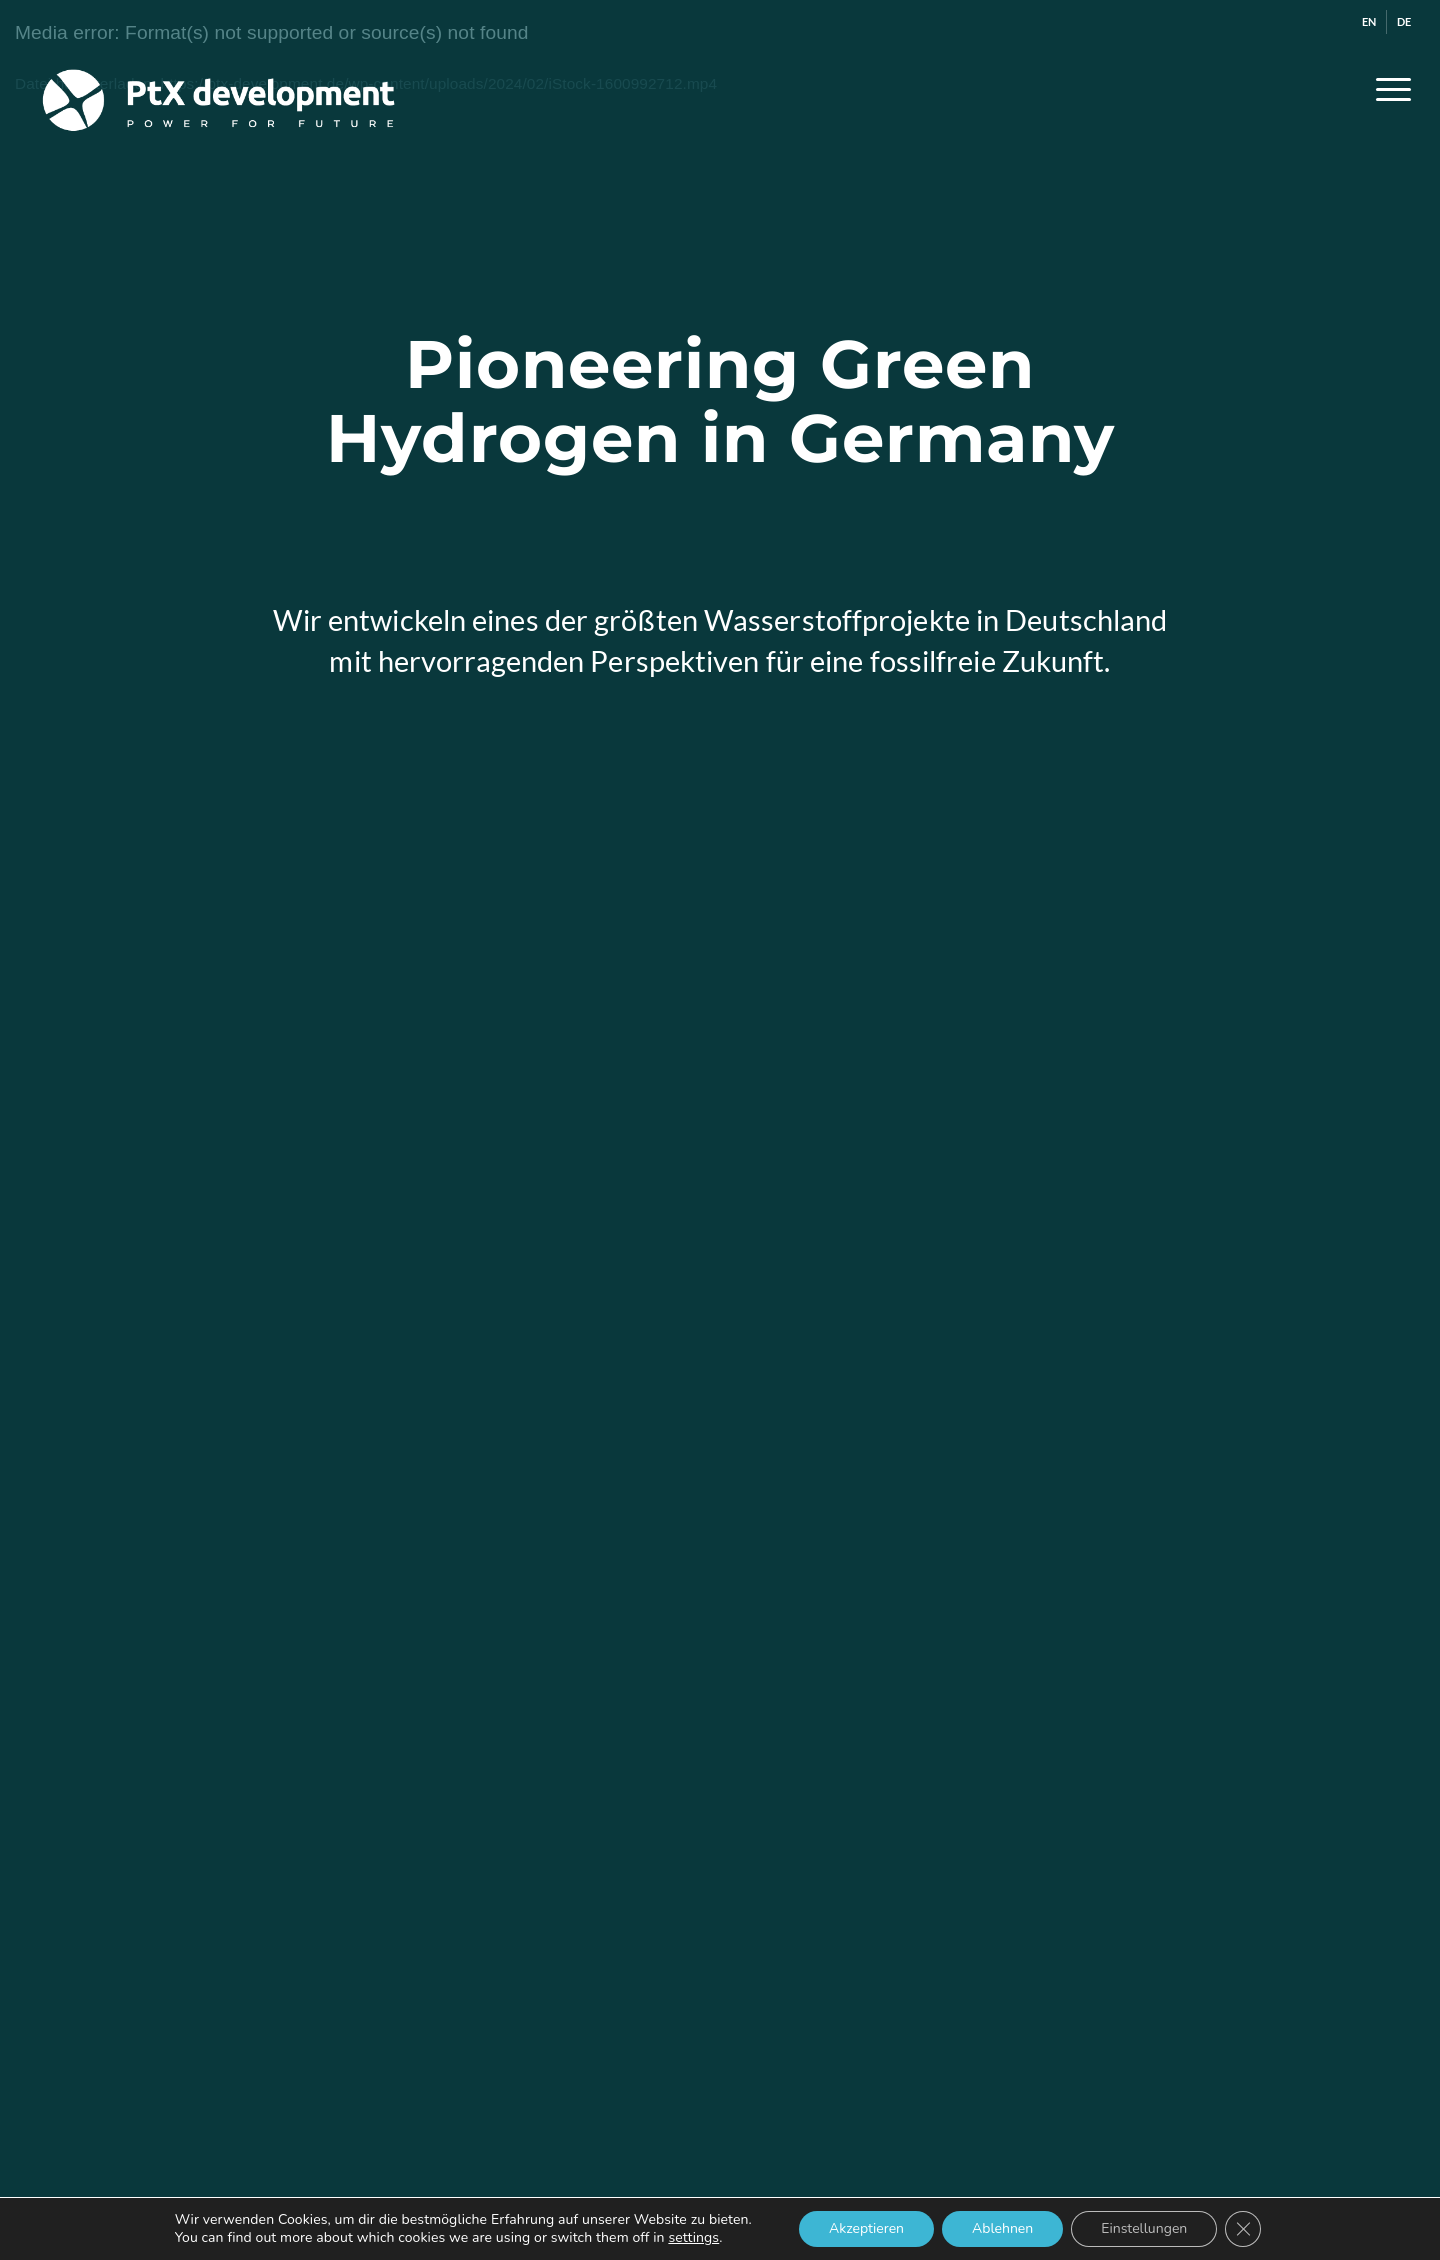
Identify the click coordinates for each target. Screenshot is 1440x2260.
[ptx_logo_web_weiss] (218, 89)
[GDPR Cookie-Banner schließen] (1243, 2229)
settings (693, 2238)
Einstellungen (1144, 2228)
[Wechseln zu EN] (1369, 22)
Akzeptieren (866, 2228)
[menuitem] (1369, 22)
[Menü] (1387, 89)
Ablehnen (1002, 2228)
